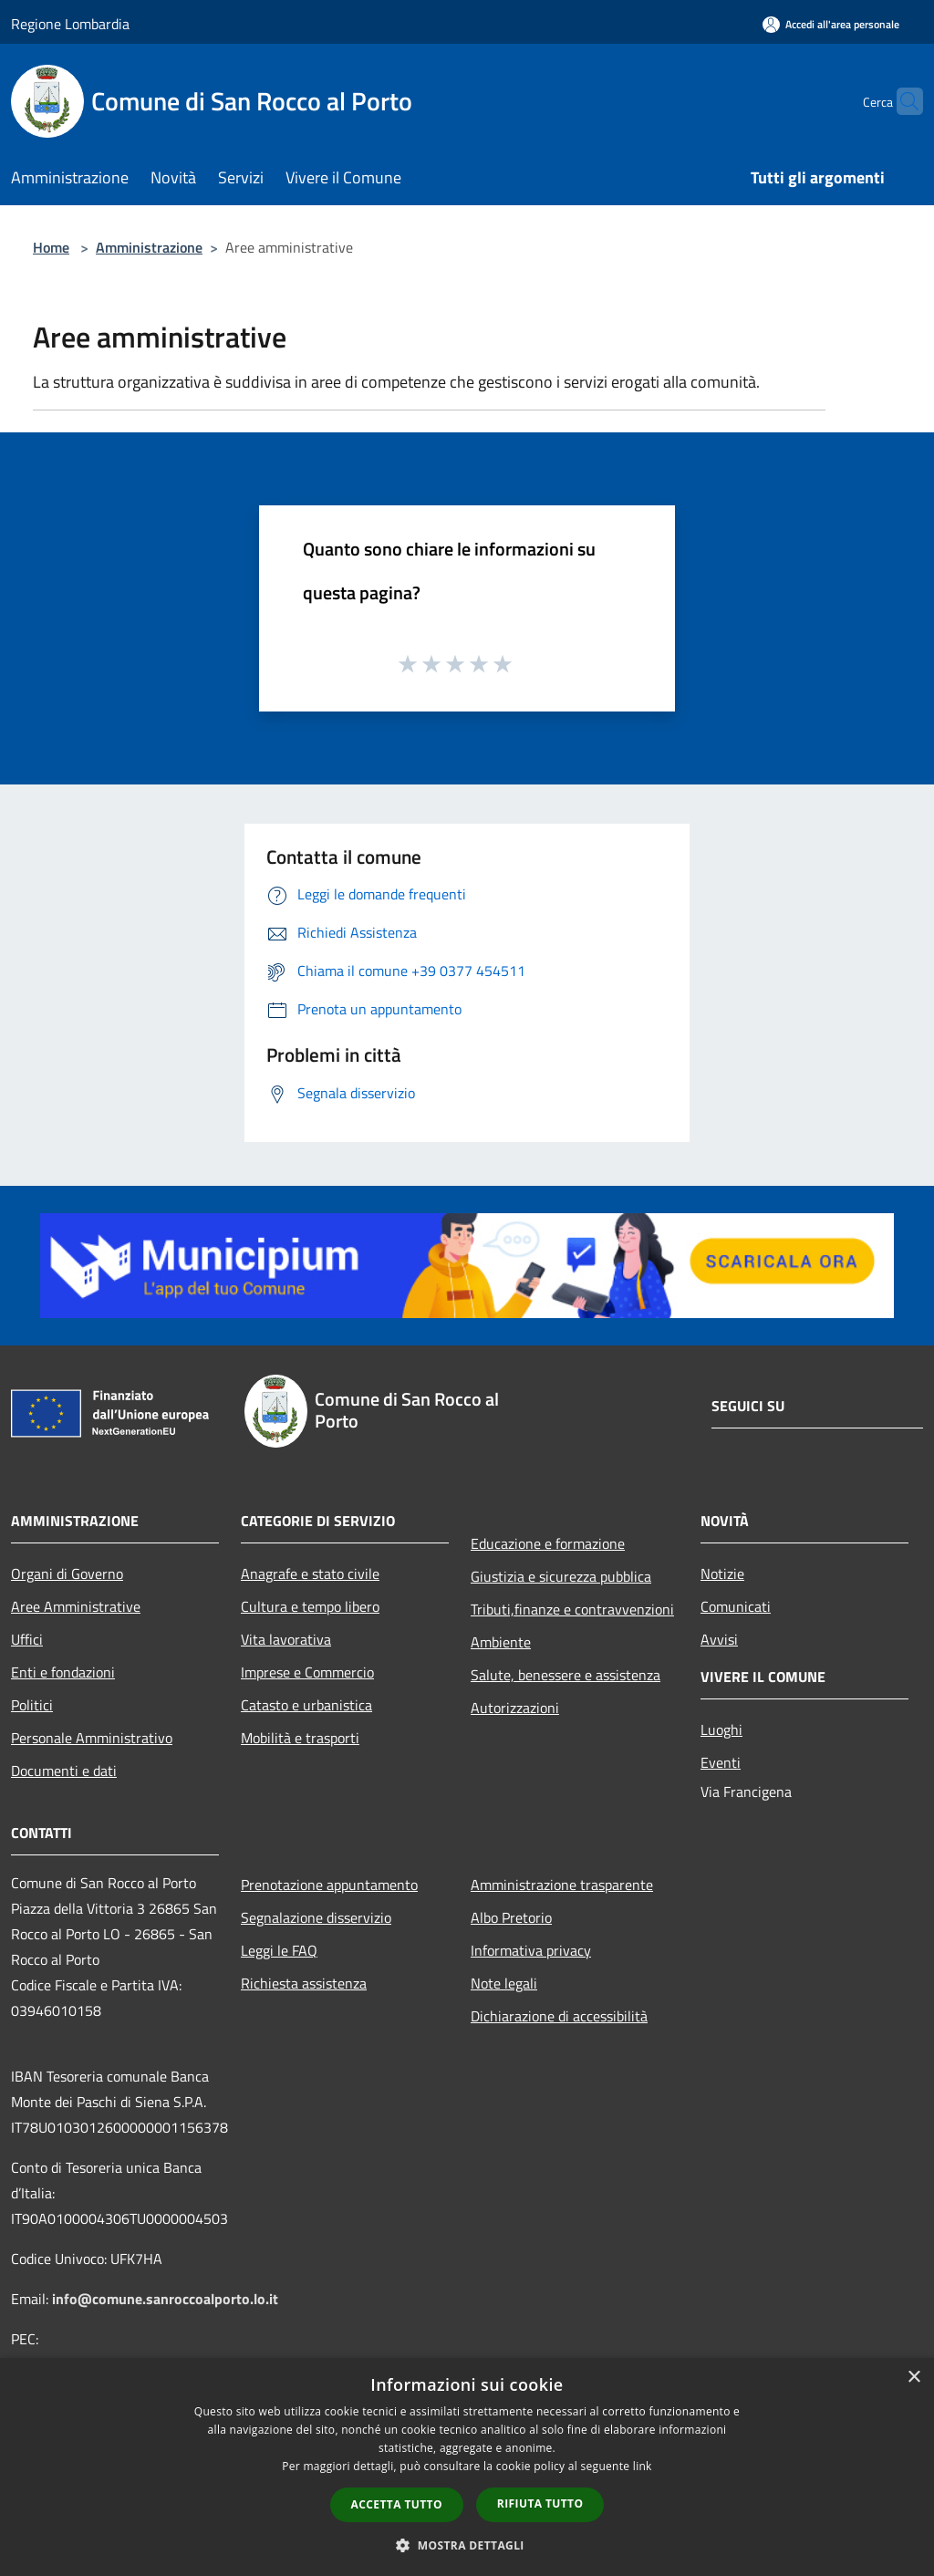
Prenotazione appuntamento (329, 1885)
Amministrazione (149, 247)
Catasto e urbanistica (306, 1705)
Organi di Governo (67, 1573)
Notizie (722, 1573)
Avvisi (719, 1639)
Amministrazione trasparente (562, 1885)
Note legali (504, 1983)
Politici (32, 1705)
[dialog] (467, 2467)
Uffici (27, 1639)
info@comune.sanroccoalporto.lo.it (165, 2299)
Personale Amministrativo (91, 1738)
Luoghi (721, 1729)
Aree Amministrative (75, 1606)
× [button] (913, 2377)
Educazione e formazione (548, 1543)
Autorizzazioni (515, 1708)
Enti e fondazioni (63, 1672)
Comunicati (735, 1606)
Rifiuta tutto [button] (540, 2503)
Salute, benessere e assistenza (565, 1675)
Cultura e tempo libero (310, 1606)
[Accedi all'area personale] (831, 24)
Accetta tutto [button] (396, 2504)
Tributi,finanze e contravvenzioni (572, 1609)
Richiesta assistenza (304, 1983)
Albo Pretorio (511, 1917)
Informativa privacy (531, 1950)
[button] (467, 2545)
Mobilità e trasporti (300, 1738)
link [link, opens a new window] (642, 2466)
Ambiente (501, 1642)
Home (51, 247)
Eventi (720, 1762)
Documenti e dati (64, 1770)
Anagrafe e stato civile (310, 1573)
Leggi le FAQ (279, 1950)
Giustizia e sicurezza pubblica (561, 1576)
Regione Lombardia (70, 24)
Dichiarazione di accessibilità (559, 2016)
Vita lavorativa (286, 1639)
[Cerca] (901, 101)
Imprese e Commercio (307, 1672)
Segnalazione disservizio (316, 1917)
